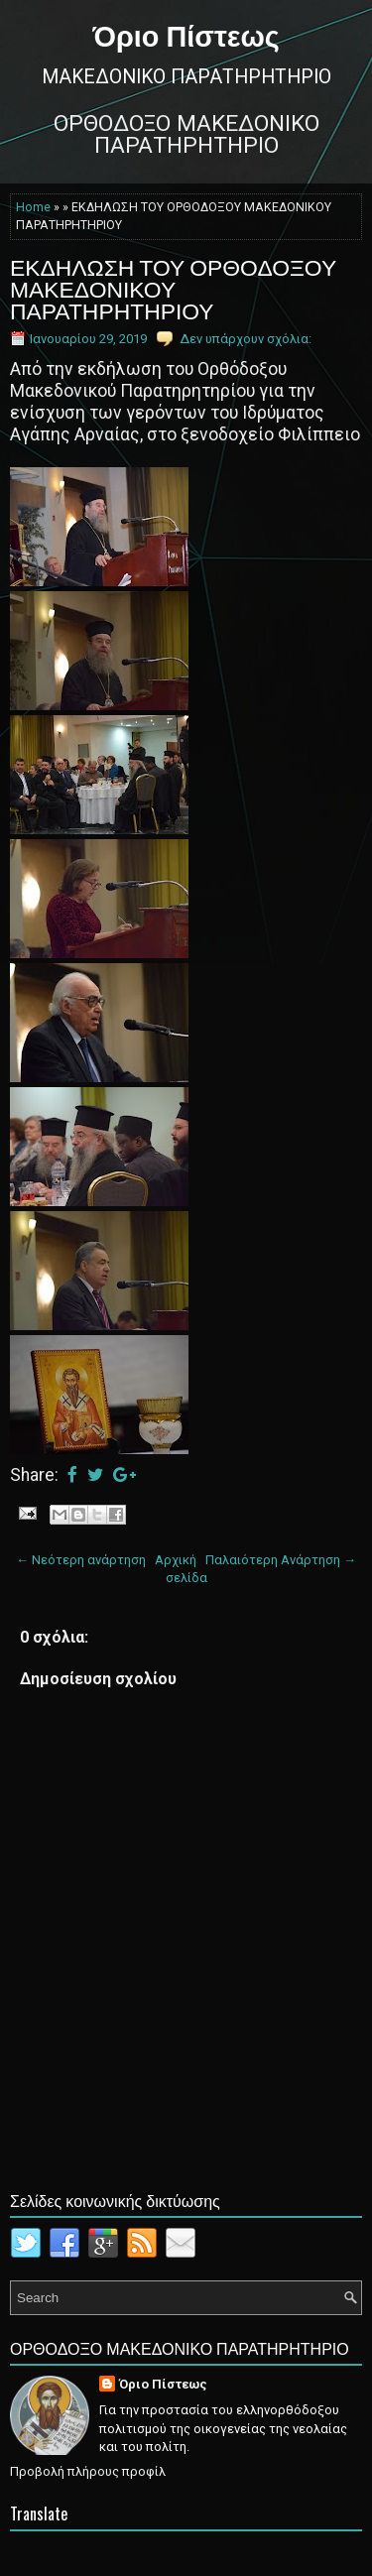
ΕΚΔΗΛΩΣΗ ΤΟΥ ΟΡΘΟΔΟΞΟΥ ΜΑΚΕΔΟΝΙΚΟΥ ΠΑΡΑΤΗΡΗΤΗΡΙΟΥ (173, 287)
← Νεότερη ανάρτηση (81, 1559)
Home (33, 207)
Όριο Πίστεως (185, 34)
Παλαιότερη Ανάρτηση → (280, 1559)
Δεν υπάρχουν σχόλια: (245, 338)
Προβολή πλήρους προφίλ (88, 2471)
